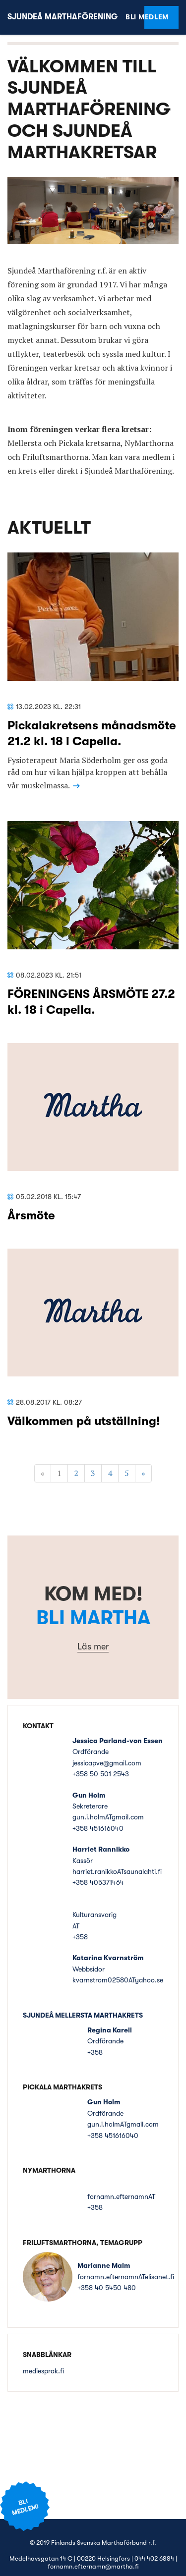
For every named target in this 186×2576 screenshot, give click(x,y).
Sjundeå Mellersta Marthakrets (83, 2015)
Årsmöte (31, 1215)
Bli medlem (156, 17)
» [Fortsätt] (143, 1473)
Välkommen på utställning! (83, 1421)
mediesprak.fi (43, 2371)
